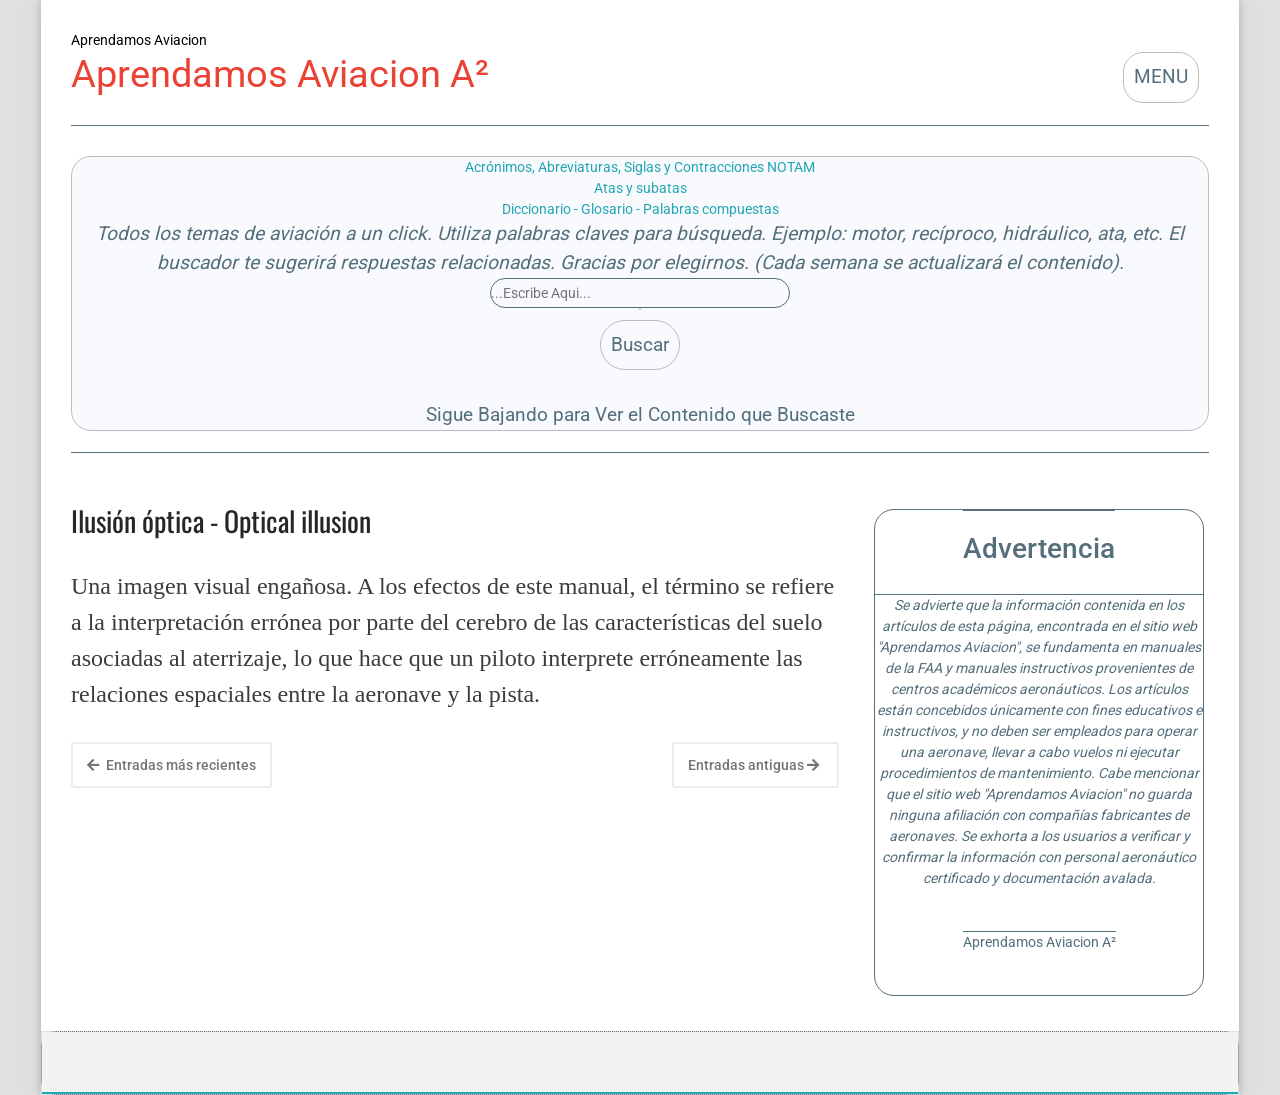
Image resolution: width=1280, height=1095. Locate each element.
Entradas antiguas (753, 765)
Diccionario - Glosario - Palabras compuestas (640, 209)
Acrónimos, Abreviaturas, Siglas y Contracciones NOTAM (640, 167)
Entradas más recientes (171, 765)
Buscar (640, 344)
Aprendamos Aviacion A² (280, 73)
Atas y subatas (640, 188)
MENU (1161, 76)
